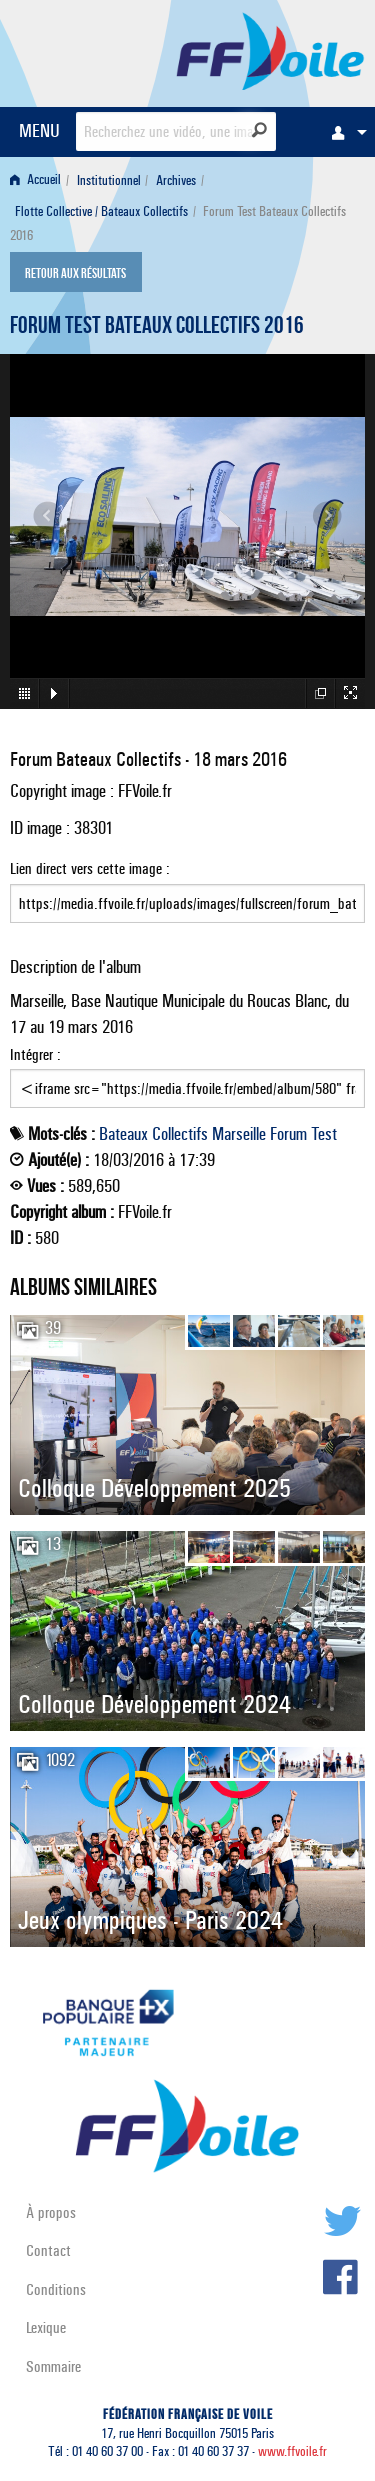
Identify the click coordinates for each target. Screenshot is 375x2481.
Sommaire (53, 2366)
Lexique (46, 2327)
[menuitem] (344, 132)
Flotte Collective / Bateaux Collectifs (101, 211)
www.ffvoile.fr (292, 2451)
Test (324, 1134)
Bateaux (123, 1134)
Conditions (56, 2289)
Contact (48, 2250)
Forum (288, 1134)
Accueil (35, 180)
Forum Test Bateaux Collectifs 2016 (157, 328)
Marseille (239, 1134)
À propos (51, 2212)
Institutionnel (109, 180)
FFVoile (270, 50)
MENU (39, 130)
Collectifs (180, 1134)
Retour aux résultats (75, 274)
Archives (176, 180)
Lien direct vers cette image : (187, 891)
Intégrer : (187, 1077)
